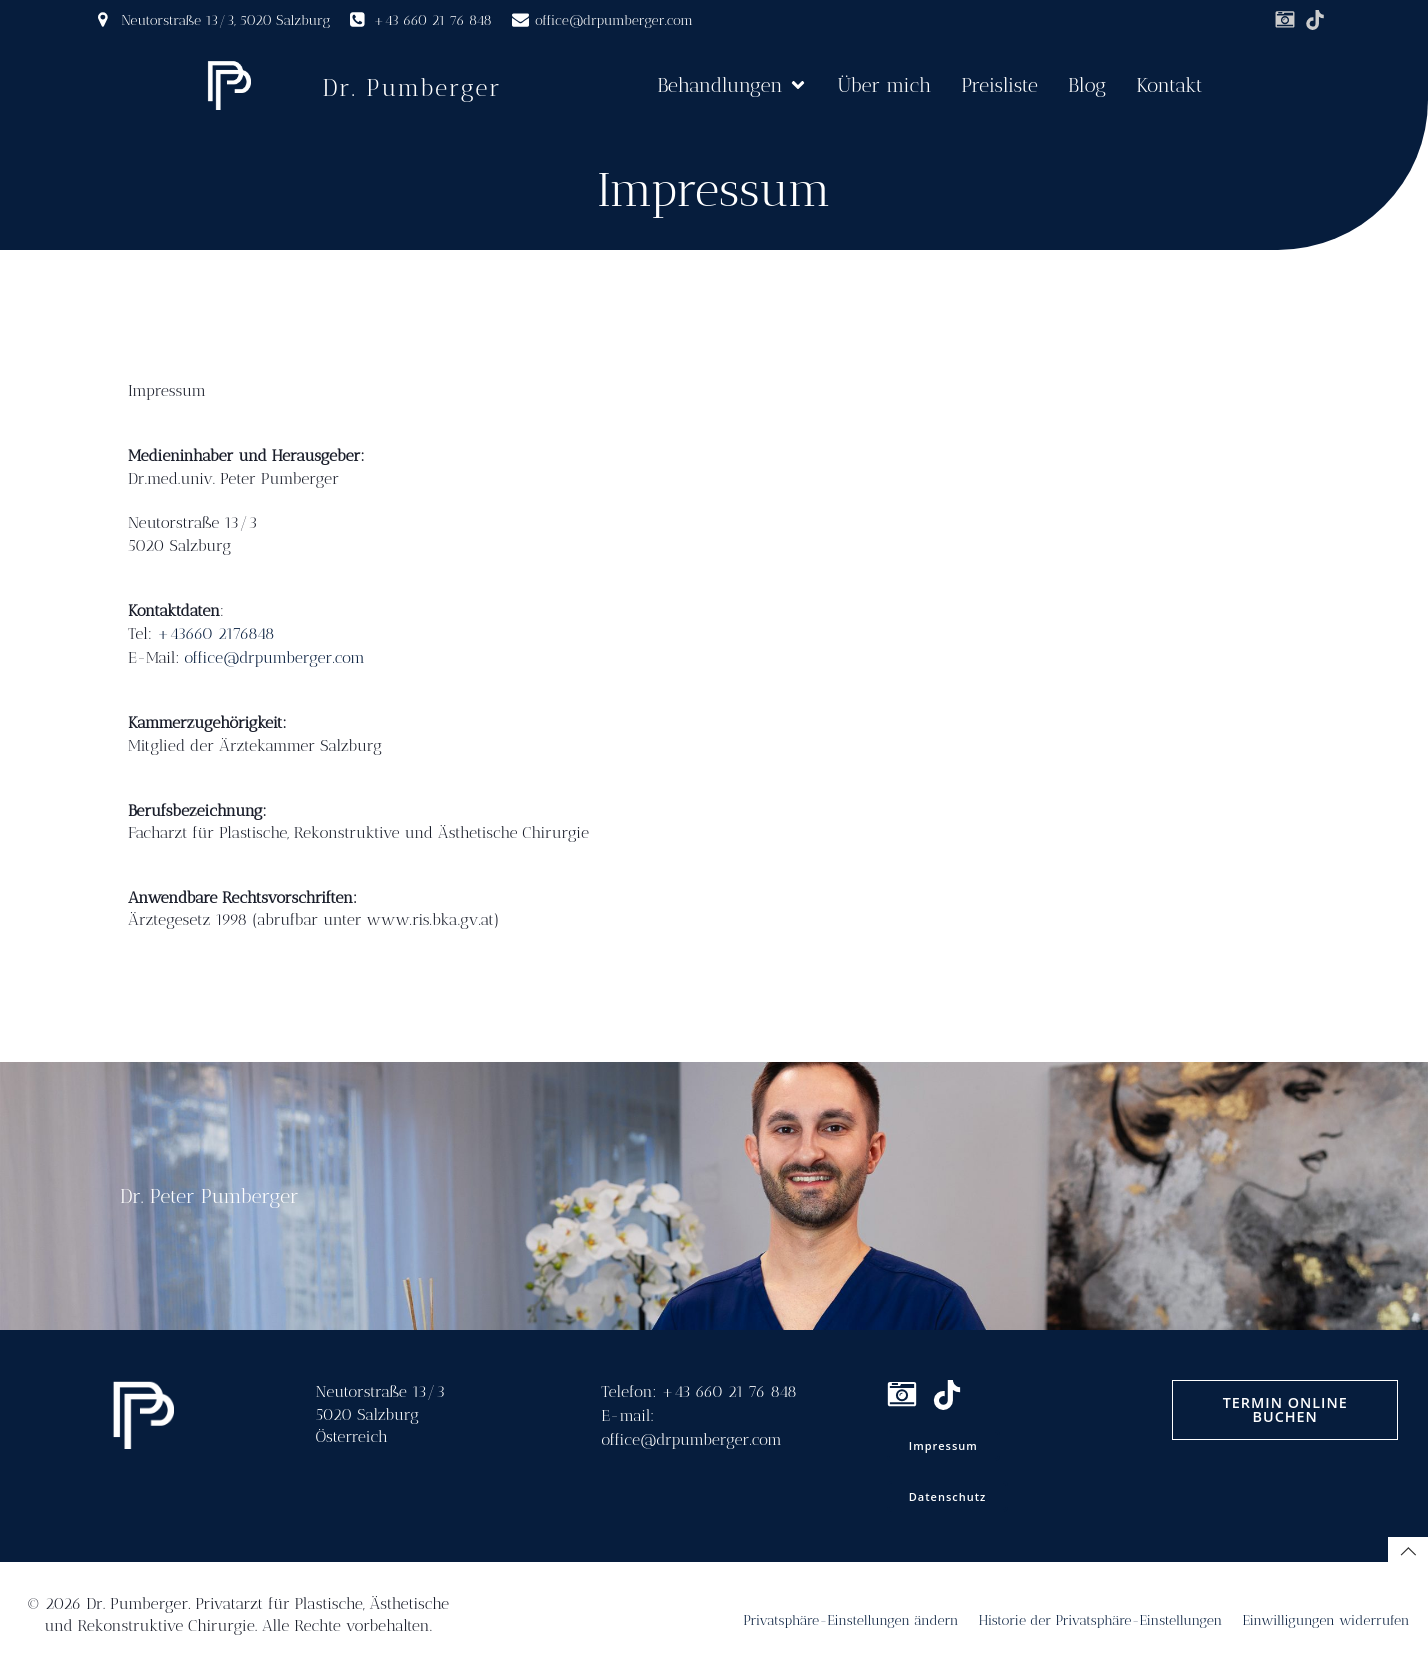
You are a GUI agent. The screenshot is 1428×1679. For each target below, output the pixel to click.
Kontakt (1169, 85)
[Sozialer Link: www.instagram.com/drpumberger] (1285, 20)
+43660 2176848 (216, 633)
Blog (1087, 85)
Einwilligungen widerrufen (1325, 1620)
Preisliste (999, 85)
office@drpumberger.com (274, 657)
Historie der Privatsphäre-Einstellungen (1101, 1620)
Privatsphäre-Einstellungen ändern (850, 1620)
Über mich (884, 85)
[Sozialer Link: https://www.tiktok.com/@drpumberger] (1315, 20)
